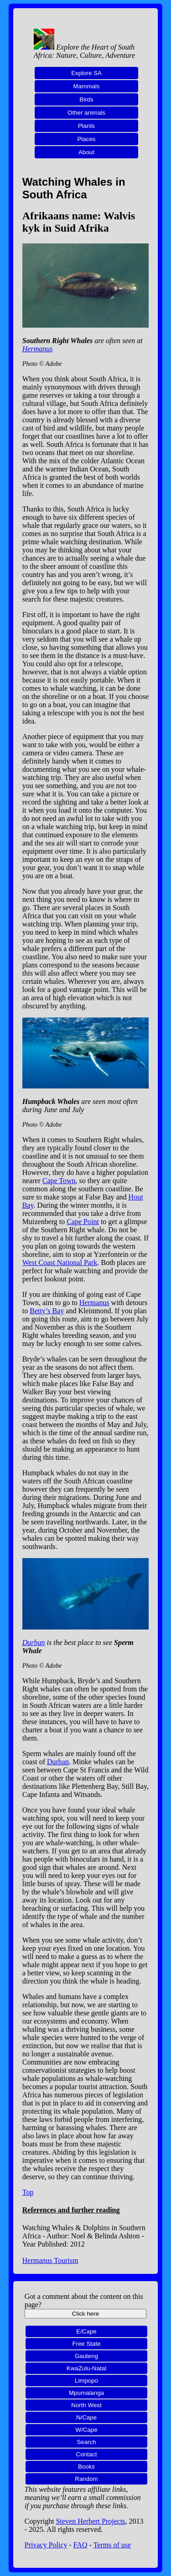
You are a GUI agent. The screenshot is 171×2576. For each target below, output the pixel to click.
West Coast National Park (59, 1262)
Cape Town (59, 1180)
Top (28, 2192)
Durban (33, 1642)
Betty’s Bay (47, 1311)
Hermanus (37, 349)
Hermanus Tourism (50, 2260)
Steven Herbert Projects (90, 2521)
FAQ (80, 2545)
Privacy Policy (46, 2545)
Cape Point (83, 1221)
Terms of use (112, 2545)
